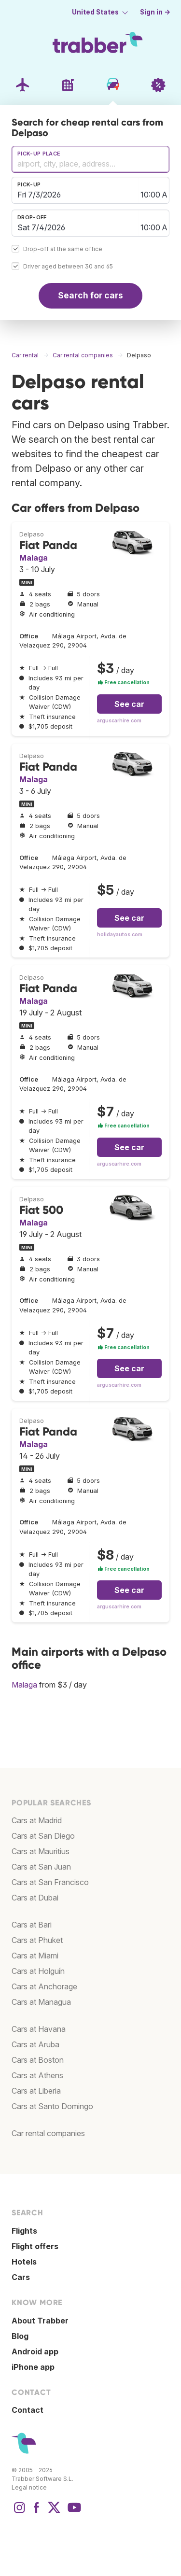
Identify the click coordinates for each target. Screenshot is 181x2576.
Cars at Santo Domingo (52, 2106)
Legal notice (29, 2487)
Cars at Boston (38, 2060)
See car (129, 704)
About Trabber (40, 2320)
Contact (27, 2410)
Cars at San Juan (41, 1867)
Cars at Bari (32, 1924)
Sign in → (155, 12)
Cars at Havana (39, 2029)
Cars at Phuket (37, 1940)
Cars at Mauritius (41, 1851)
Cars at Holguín (38, 1971)
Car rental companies (48, 2133)
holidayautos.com (119, 934)
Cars (21, 2277)
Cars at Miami (35, 1955)
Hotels (24, 2261)
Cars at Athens (37, 2075)
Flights (24, 2231)
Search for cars (90, 295)
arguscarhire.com (119, 721)
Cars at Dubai (35, 1897)
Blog (20, 2336)
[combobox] (90, 159)
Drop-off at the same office (62, 249)
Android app (35, 2351)
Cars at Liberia (36, 2091)
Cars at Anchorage (44, 1986)
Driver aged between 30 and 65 (68, 266)
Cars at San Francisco (50, 1882)
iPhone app (33, 2367)
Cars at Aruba (35, 2044)
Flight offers (35, 2246)
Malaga (33, 558)
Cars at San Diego (43, 1836)
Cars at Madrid (37, 1820)
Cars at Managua (41, 2002)
